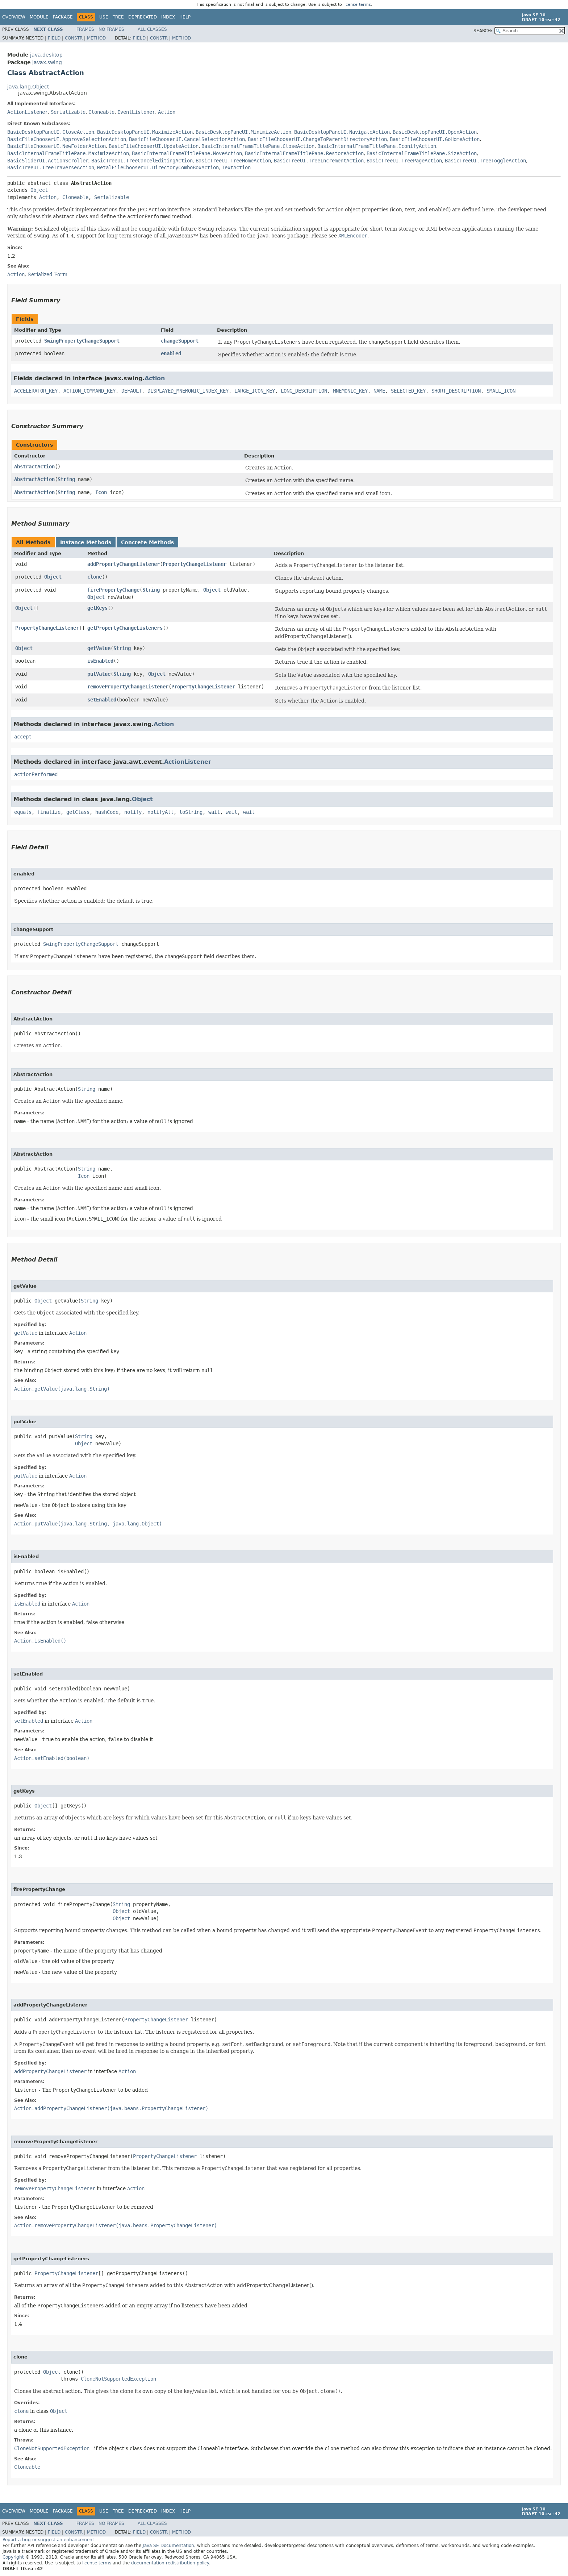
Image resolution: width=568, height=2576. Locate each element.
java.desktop (46, 55)
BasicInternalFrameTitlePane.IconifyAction (376, 146)
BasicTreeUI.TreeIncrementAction (319, 160)
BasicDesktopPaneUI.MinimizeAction (243, 132)
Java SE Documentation (168, 2545)
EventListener (136, 112)
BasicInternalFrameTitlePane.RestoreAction (304, 153)
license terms (357, 4)
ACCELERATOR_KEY (36, 391)
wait (214, 812)
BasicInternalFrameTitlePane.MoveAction (187, 153)
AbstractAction (34, 466)
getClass (77, 812)
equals (23, 812)
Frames (85, 29)
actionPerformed (36, 774)
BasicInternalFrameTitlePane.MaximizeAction (68, 153)
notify (133, 812)
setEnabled (101, 700)
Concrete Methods (147, 542)
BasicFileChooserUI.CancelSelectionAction (187, 139)
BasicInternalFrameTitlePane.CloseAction (257, 146)
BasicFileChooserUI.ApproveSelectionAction (66, 139)
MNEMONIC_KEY (350, 391)
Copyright (13, 2557)
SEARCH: (482, 30)
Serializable (68, 112)
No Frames (111, 29)
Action (166, 112)
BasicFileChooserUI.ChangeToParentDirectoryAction (317, 139)
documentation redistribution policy (170, 2562)
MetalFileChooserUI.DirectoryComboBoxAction (158, 167)
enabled (171, 353)
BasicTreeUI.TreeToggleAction (485, 160)
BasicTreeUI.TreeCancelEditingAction (142, 160)
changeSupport (180, 341)
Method (96, 38)
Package (63, 17)
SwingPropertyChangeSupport (82, 341)
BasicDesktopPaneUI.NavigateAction (342, 132)
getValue (98, 648)
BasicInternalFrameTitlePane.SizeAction (422, 153)
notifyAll (160, 812)
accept (23, 737)
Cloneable (101, 112)
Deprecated (142, 17)
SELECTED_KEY (408, 391)
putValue (98, 674)
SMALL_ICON (500, 391)
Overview (13, 17)
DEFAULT (131, 391)
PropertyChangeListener (194, 564)
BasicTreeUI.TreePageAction (404, 160)
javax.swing (47, 62)
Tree (118, 17)
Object (39, 190)
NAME (379, 391)
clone (94, 577)
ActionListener (27, 112)
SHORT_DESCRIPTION (456, 391)
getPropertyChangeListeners (125, 628)
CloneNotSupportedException (118, 2379)
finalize (48, 812)
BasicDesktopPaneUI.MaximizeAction (145, 132)
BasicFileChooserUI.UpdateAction (154, 146)
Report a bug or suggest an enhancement (48, 2539)
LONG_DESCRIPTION (304, 391)
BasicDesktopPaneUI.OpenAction (435, 132)
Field (54, 38)
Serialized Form (47, 274)
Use (103, 17)
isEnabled (100, 661)
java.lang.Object (28, 87)
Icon (101, 492)
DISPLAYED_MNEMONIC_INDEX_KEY (188, 391)
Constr (74, 38)
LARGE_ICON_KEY (254, 391)
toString (190, 812)
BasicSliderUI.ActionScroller (47, 160)
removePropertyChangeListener (127, 686)
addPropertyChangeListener (123, 564)
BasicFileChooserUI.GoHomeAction (435, 139)
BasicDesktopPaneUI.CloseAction (50, 132)
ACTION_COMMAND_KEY (89, 391)
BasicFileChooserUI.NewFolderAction (56, 146)
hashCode (106, 812)
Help (185, 17)
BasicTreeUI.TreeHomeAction (233, 160)
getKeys (97, 608)
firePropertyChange (113, 590)
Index (168, 17)
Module (39, 17)
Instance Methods (85, 542)
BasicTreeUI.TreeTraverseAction (50, 167)
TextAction (236, 167)
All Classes (152, 29)
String (66, 479)
